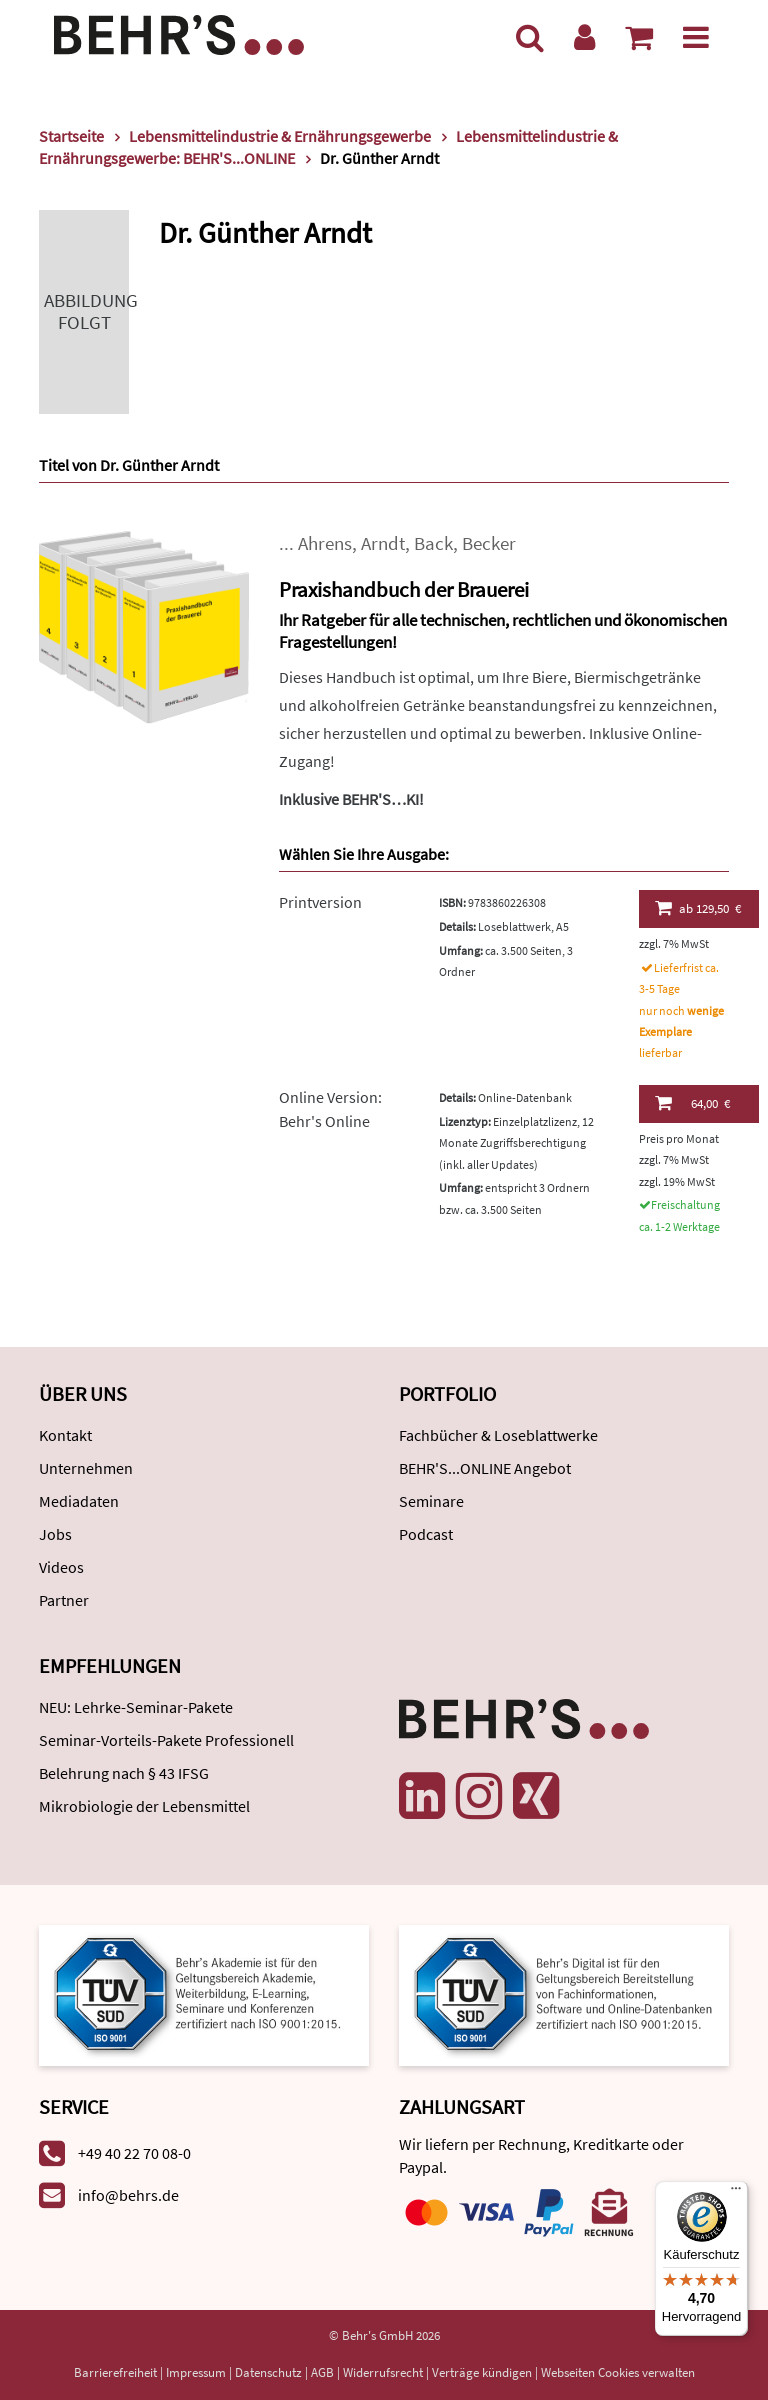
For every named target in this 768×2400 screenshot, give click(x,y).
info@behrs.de (128, 2195)
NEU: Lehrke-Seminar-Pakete (136, 1707)
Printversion (320, 902)
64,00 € (692, 1103)
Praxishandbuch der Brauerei (404, 589)
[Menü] (696, 37)
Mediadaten (79, 1501)
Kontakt (65, 1435)
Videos (61, 1567)
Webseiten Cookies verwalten (618, 2372)
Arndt (383, 543)
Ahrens (325, 543)
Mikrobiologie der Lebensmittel (144, 1806)
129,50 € (698, 908)
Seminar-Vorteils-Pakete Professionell (166, 1740)
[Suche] (530, 37)
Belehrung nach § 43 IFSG (124, 1773)
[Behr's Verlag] (179, 32)
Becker (489, 543)
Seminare (431, 1501)
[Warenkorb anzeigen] (639, 37)
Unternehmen (86, 1468)
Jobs (55, 1534)
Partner (64, 1600)
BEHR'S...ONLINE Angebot (485, 1468)
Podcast (426, 1534)
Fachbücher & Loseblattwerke (498, 1435)
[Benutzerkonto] (584, 37)
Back (433, 543)
